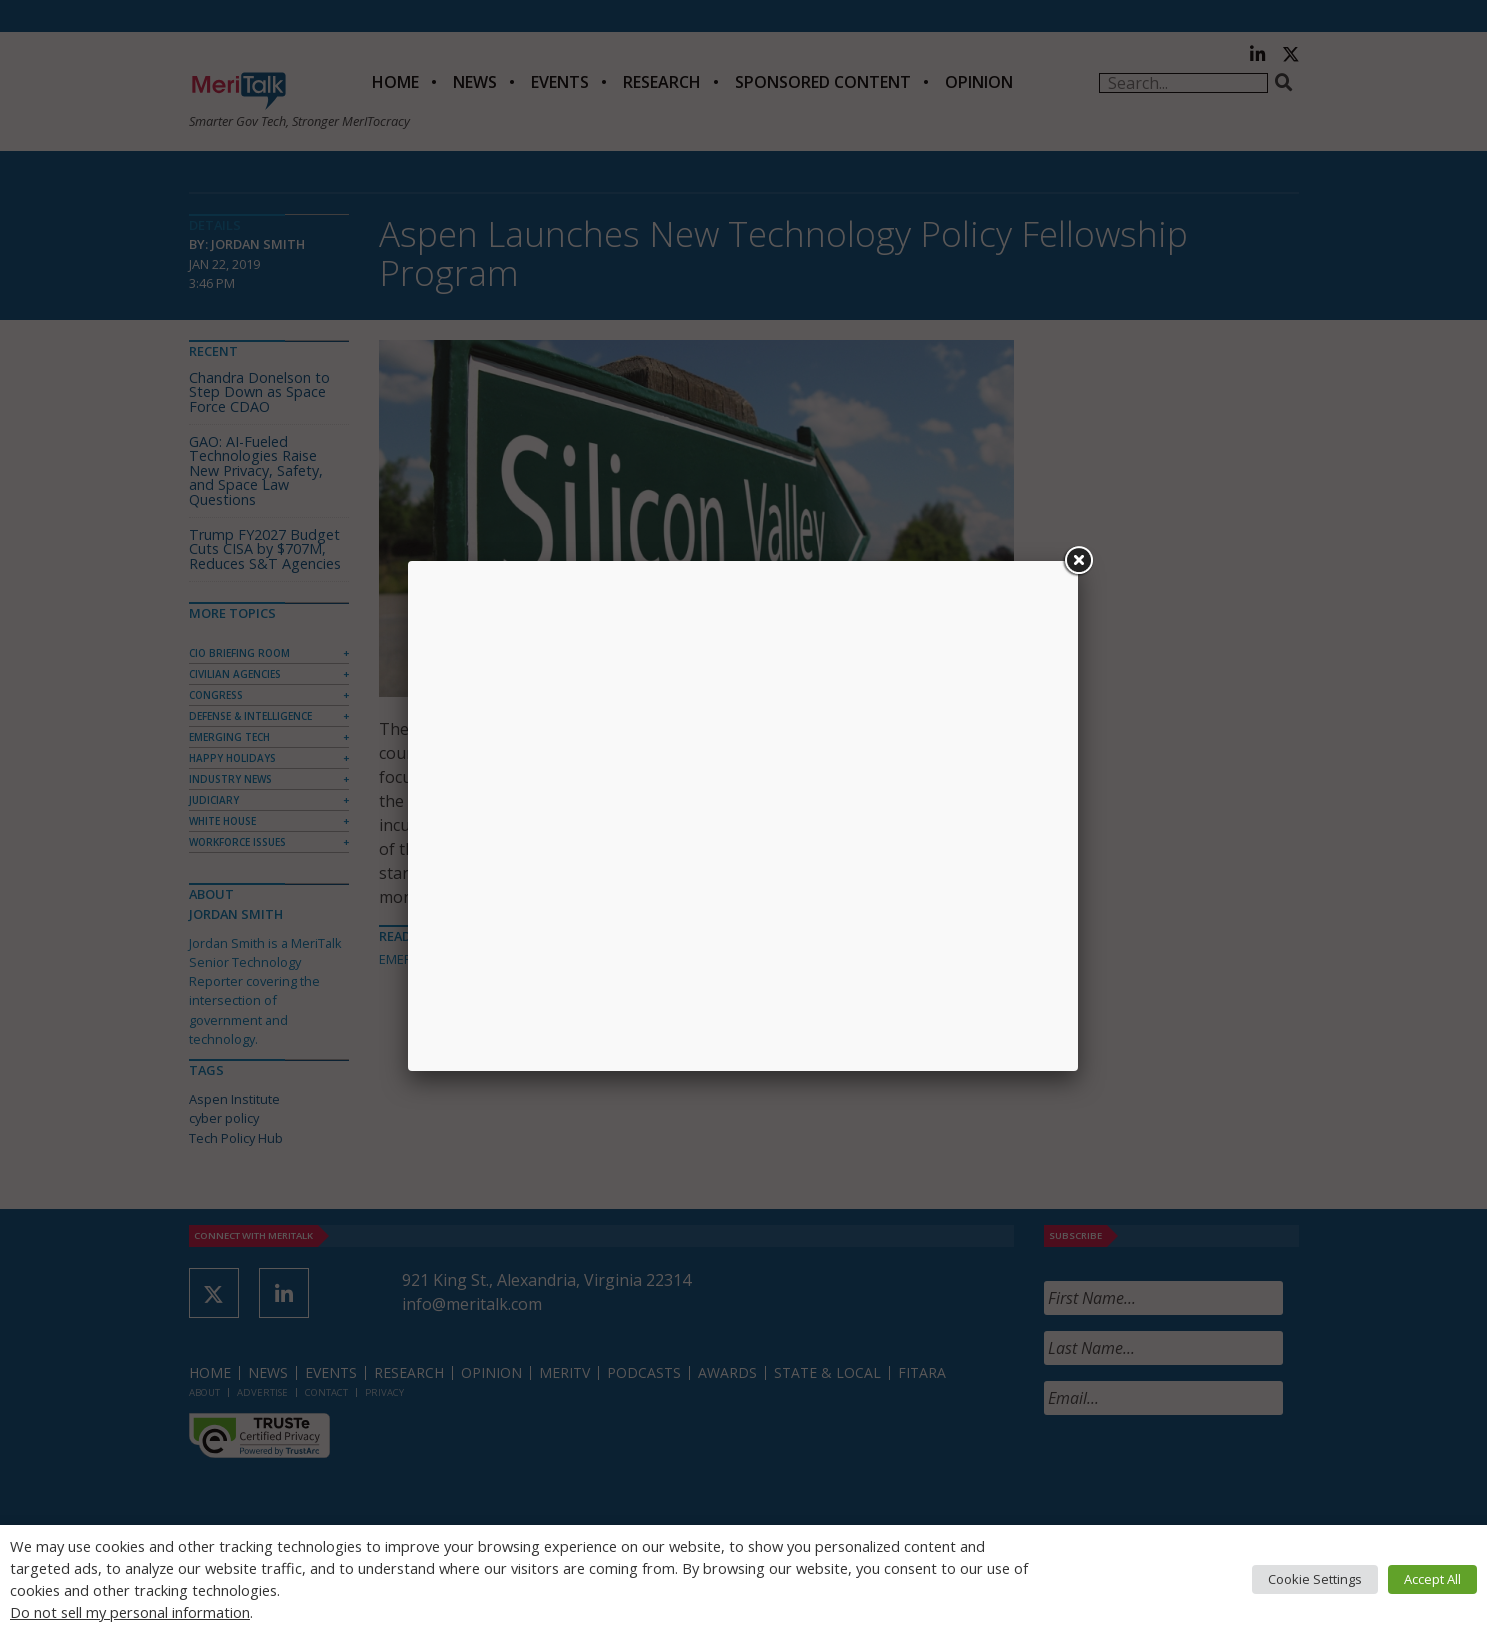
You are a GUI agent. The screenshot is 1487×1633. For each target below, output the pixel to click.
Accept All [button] (1432, 1579)
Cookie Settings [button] (1315, 1579)
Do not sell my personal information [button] (130, 1612)
